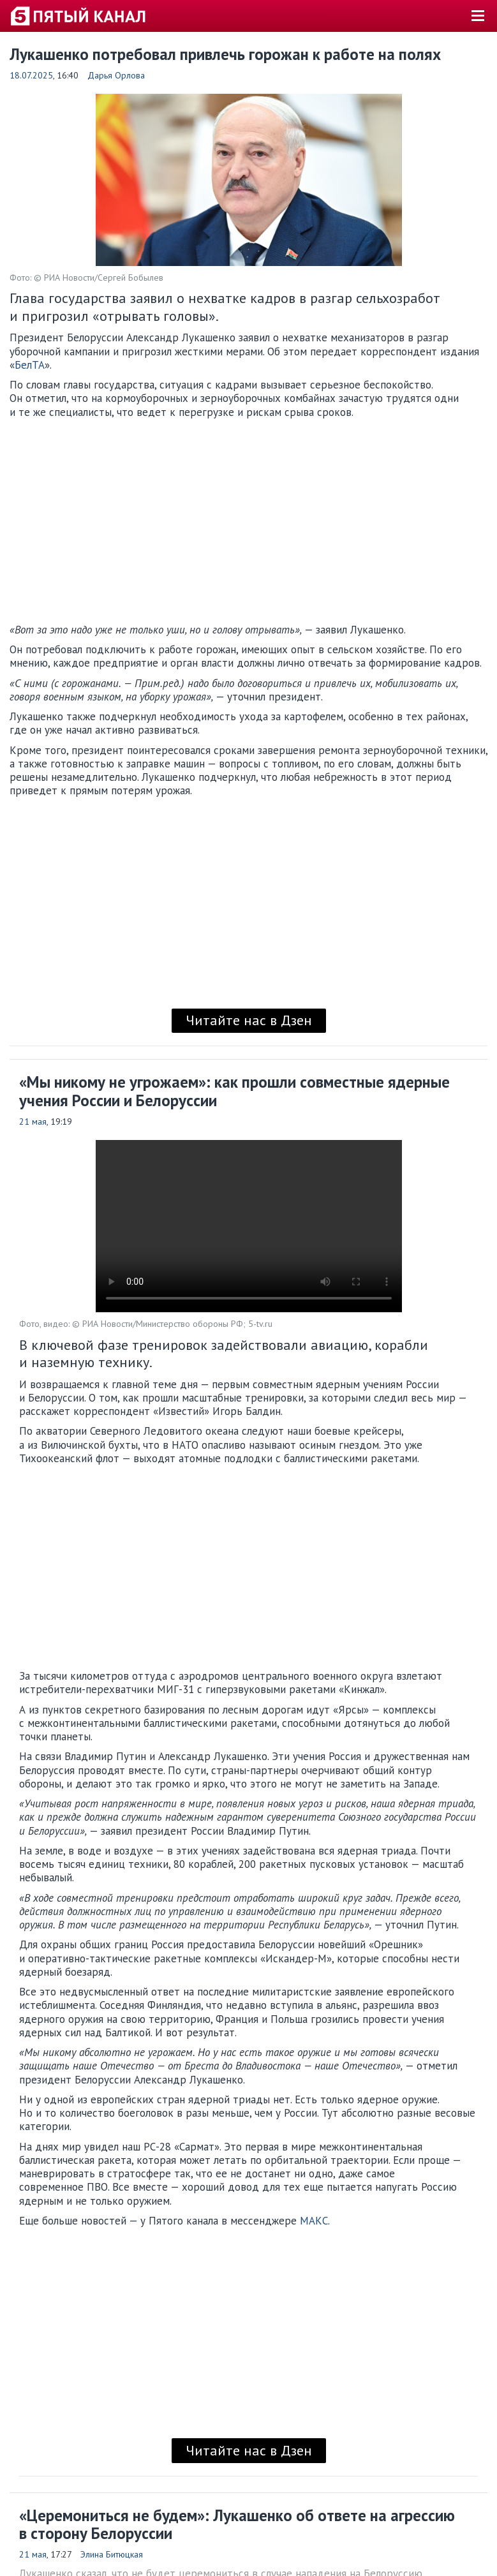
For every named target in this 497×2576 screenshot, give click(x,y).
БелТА (30, 365)
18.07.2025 (31, 75)
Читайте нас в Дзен (249, 1020)
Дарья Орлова (116, 75)
